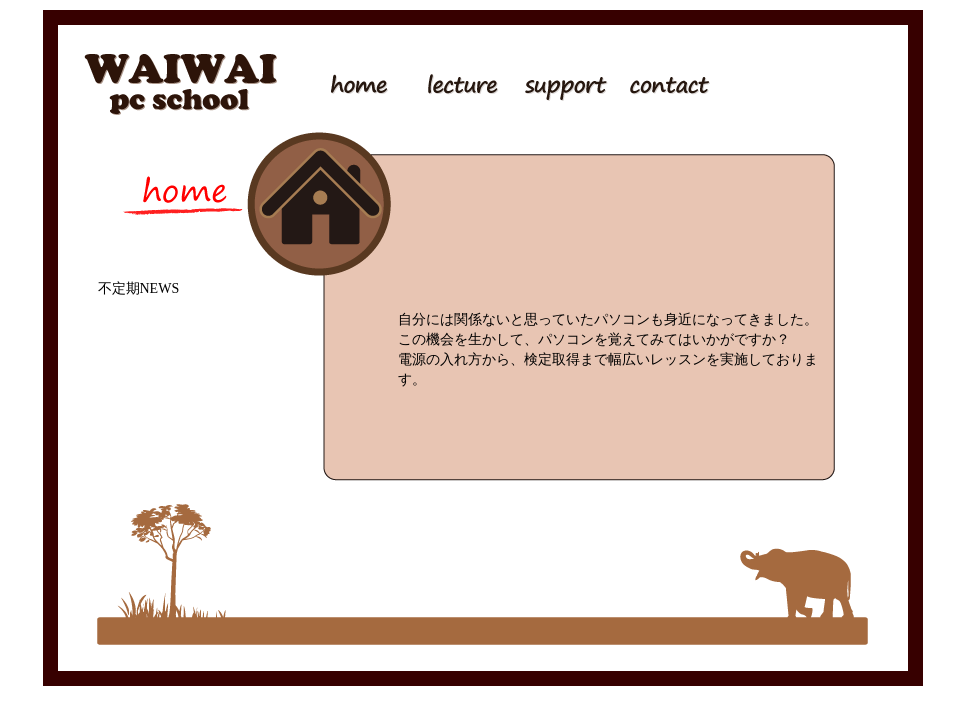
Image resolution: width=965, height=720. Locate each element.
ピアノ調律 (758, 82)
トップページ (358, 82)
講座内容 (458, 82)
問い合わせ (658, 82)
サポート (558, 82)
